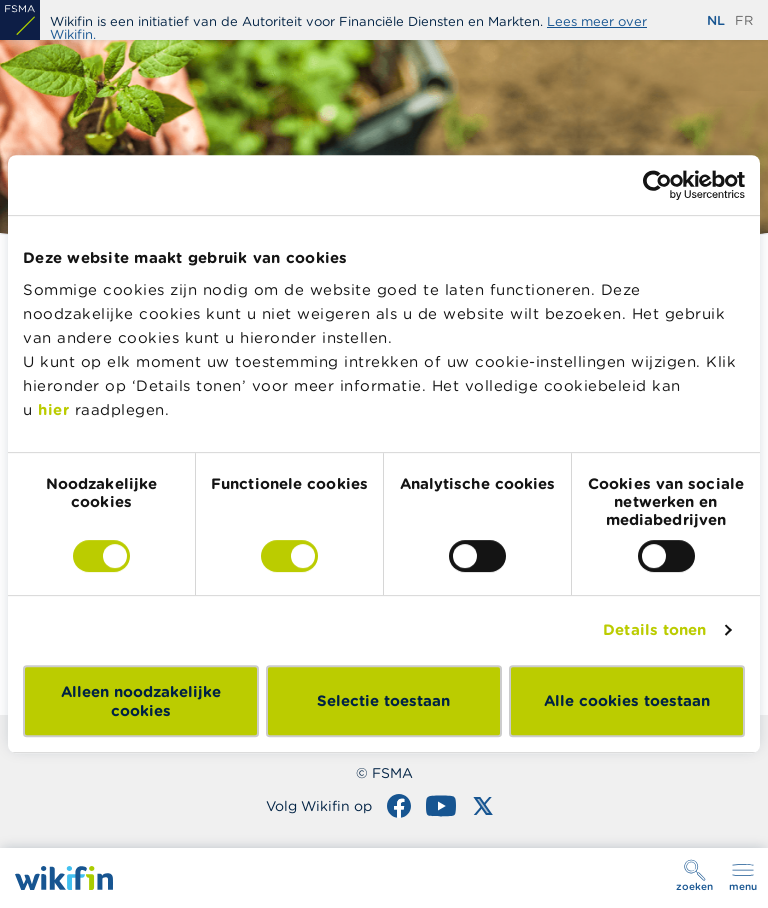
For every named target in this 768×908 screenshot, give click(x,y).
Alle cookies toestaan (627, 700)
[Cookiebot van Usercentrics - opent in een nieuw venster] (657, 185)
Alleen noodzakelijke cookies (141, 701)
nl (716, 20)
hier (53, 409)
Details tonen (654, 629)
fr (744, 20)
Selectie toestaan (383, 700)
